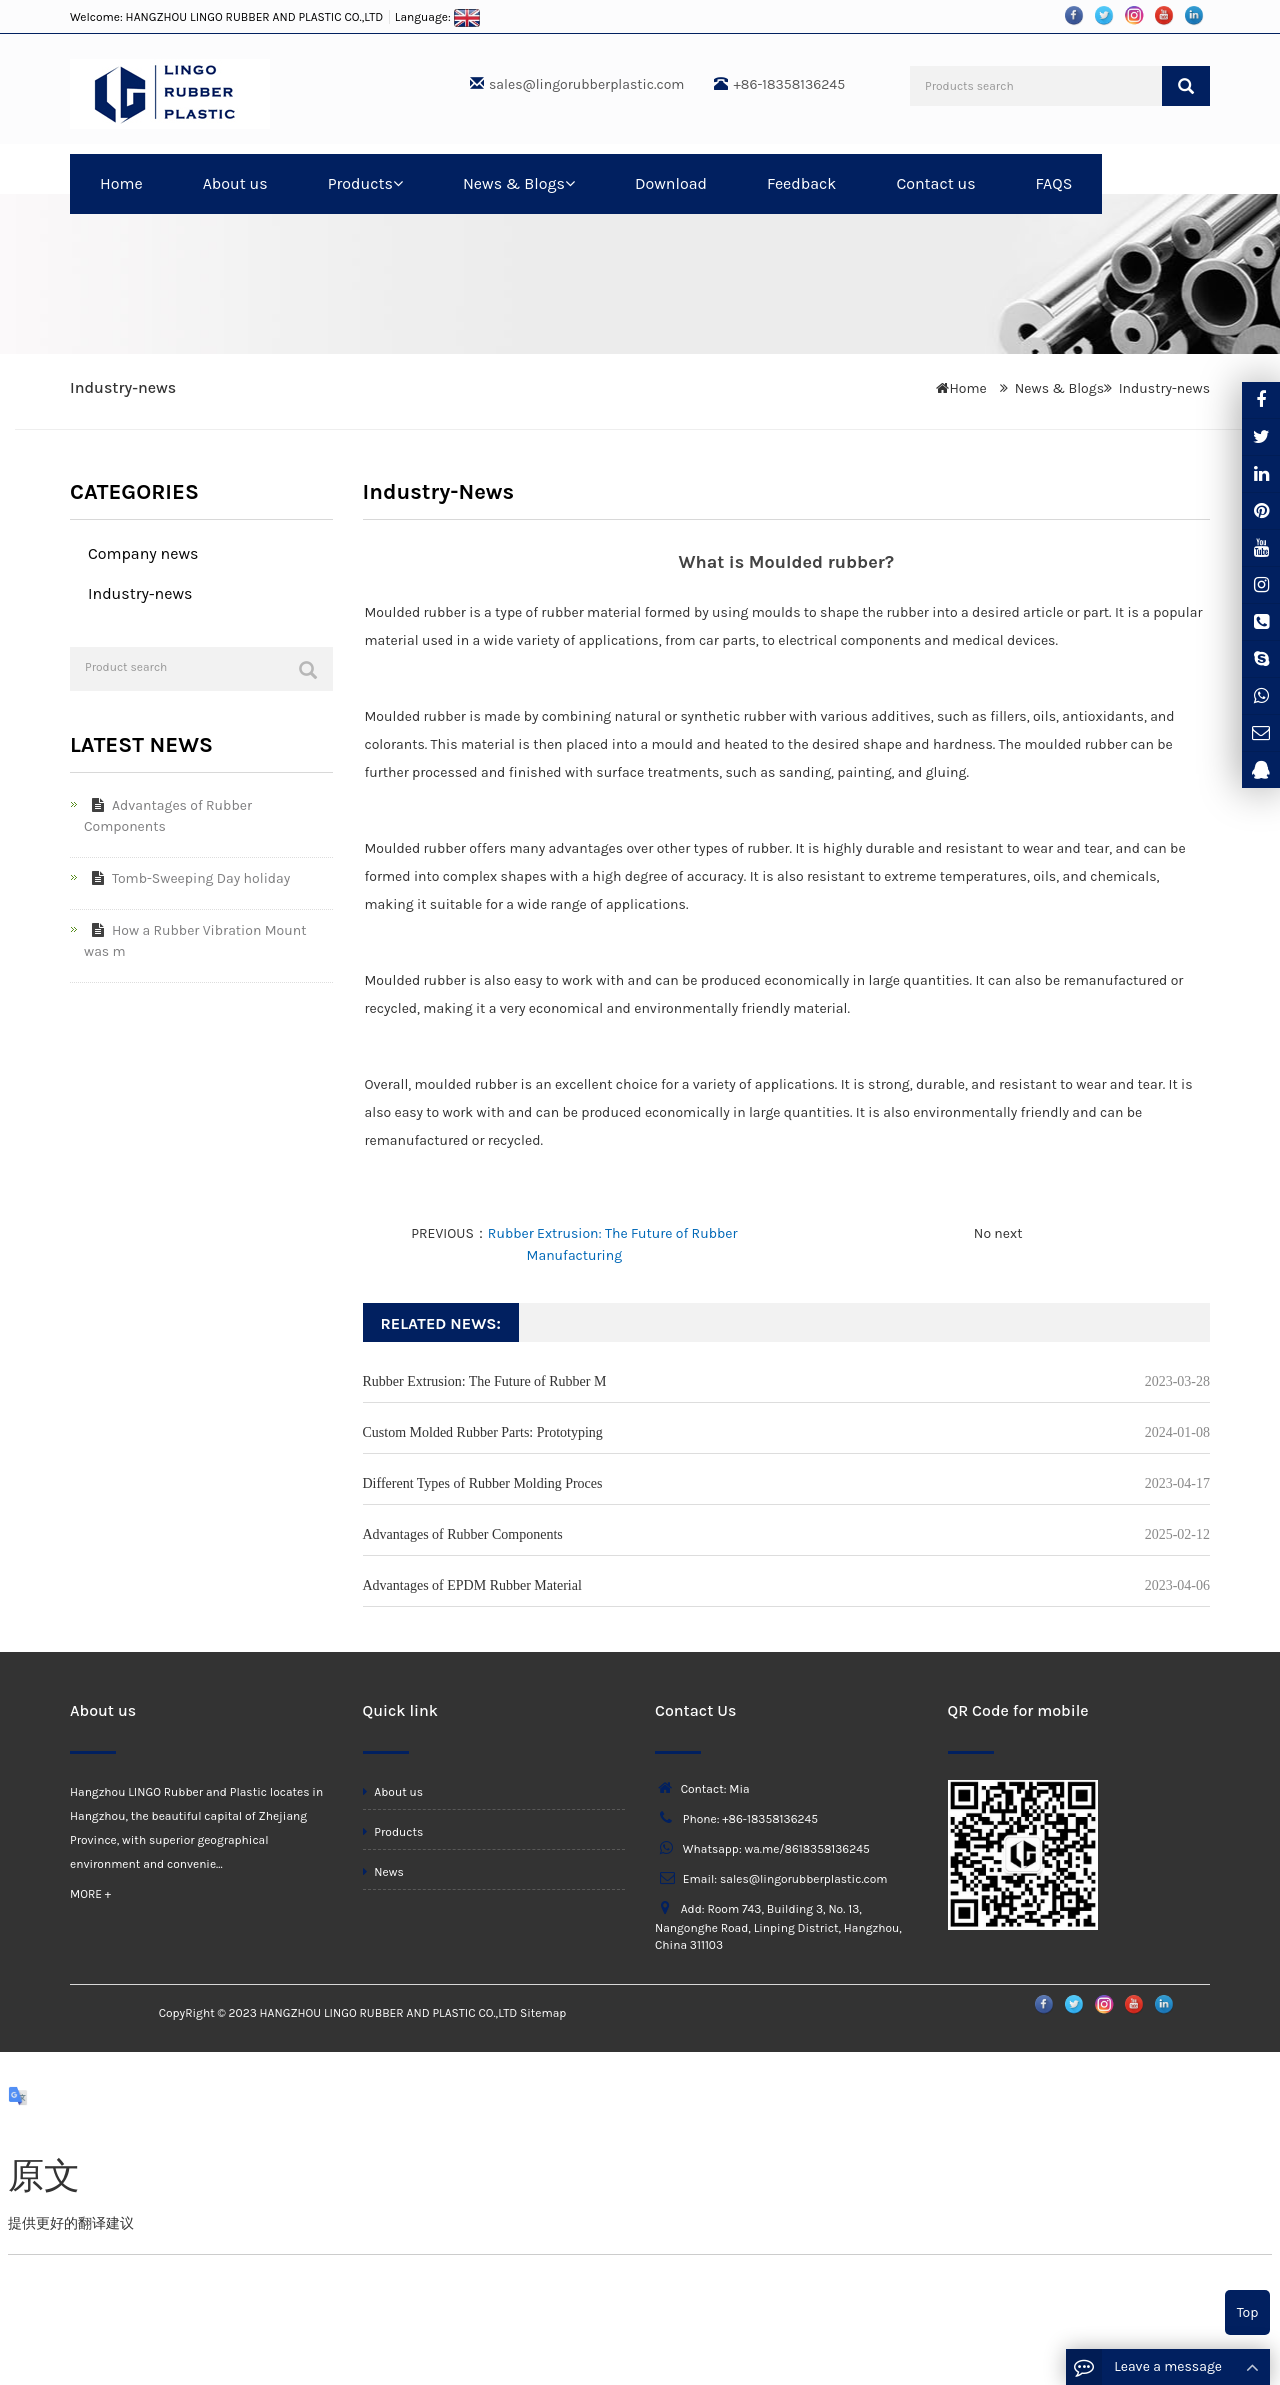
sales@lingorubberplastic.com (586, 84)
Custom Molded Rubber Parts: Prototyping (483, 1432)
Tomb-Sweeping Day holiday (187, 878)
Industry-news (1164, 388)
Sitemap (543, 2013)
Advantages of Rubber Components (463, 1534)
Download (671, 183)
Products (365, 183)
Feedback (801, 183)
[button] (398, 183)
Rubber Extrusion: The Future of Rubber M (485, 1381)
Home (121, 183)
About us (235, 183)
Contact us (935, 183)
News (383, 1872)
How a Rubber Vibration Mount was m (195, 941)
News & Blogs (519, 183)
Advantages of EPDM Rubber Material (472, 1585)
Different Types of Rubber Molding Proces (483, 1483)
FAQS (1054, 183)
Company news (143, 553)
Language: (438, 17)
